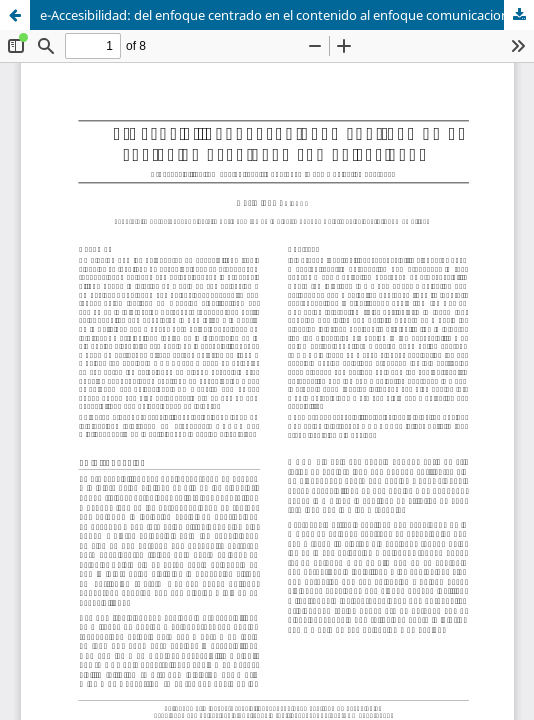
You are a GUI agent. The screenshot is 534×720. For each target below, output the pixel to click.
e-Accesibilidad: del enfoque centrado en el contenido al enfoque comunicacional (279, 15)
